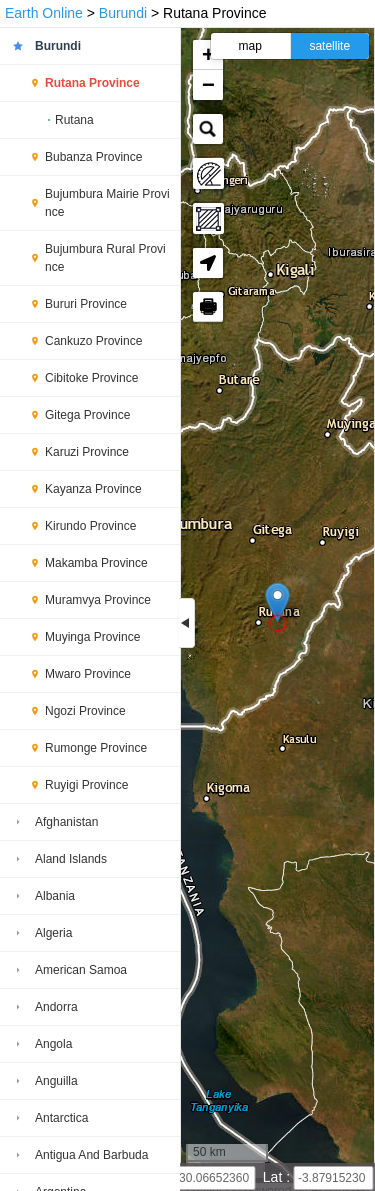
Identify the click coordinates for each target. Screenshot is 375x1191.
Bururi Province (86, 304)
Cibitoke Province (91, 378)
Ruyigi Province (86, 785)
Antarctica (61, 1118)
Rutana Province (92, 83)
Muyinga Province (92, 637)
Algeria (53, 933)
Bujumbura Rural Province (105, 258)
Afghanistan (66, 822)
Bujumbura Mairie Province (107, 203)
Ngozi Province (85, 711)
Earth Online (44, 13)
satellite (329, 46)
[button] (277, 602)
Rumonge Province (96, 748)
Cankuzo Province (93, 341)
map (250, 46)
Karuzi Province (87, 452)
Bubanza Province (93, 157)
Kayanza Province (93, 489)
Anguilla (56, 1081)
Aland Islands (71, 859)
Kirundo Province (90, 526)
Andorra (56, 1007)
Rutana (74, 120)
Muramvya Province (98, 600)
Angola (53, 1044)
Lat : (278, 1177)
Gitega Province (87, 415)
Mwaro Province (88, 674)
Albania (55, 896)
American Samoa (81, 970)
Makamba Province (96, 563)
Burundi (123, 13)
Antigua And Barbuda (91, 1155)
